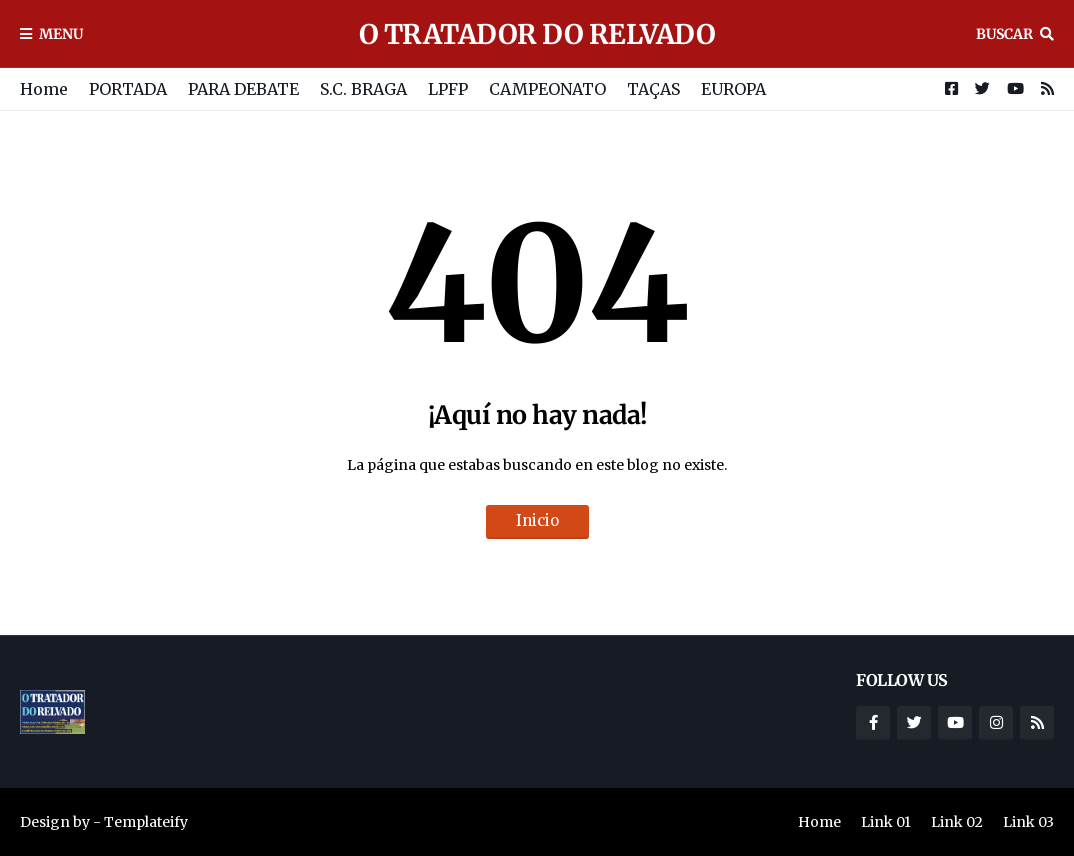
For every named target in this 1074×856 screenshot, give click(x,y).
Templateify (146, 822)
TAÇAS (653, 89)
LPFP (448, 89)
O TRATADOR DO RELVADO (537, 34)
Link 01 (886, 822)
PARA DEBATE (243, 89)
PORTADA (128, 89)
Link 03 (1028, 822)
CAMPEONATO (547, 89)
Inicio (537, 520)
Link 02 (957, 822)
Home (44, 89)
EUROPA (733, 89)
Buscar (1004, 34)
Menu (61, 34)
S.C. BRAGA (363, 89)
